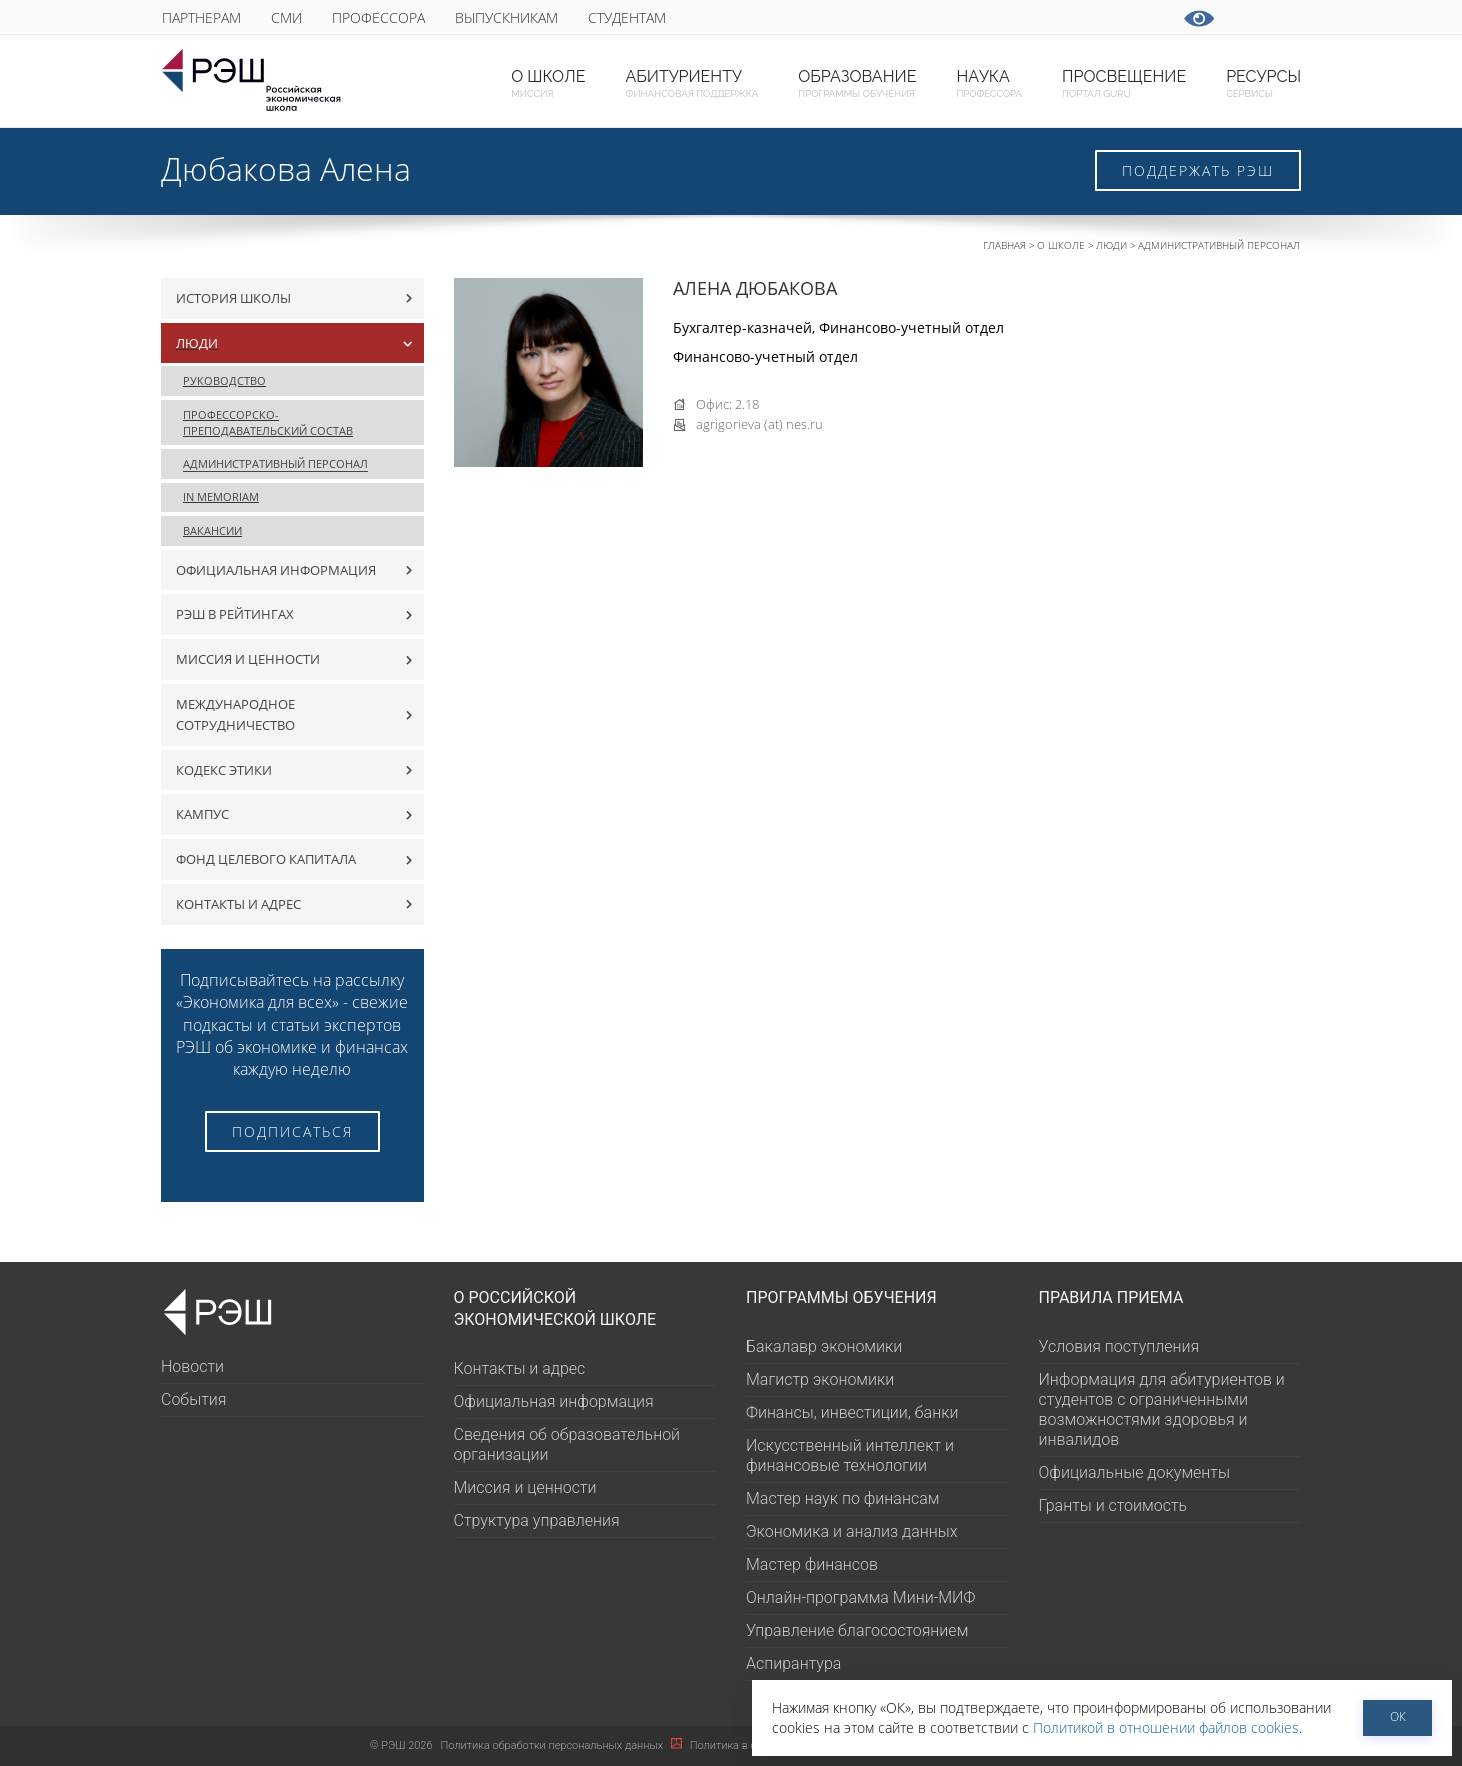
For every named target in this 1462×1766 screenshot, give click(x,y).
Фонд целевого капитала (266, 859)
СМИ (286, 17)
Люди (1111, 245)
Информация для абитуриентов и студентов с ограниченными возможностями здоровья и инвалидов (1162, 1409)
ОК (1398, 1716)
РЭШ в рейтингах (235, 614)
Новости (192, 1366)
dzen (1105, 17)
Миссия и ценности (248, 659)
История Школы (233, 298)
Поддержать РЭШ (1198, 170)
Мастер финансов (812, 1564)
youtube (982, 17)
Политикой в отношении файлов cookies (1166, 1727)
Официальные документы (1134, 1472)
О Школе (1061, 245)
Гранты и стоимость (1113, 1505)
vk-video (1023, 17)
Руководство (224, 380)
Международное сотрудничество (235, 714)
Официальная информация (276, 570)
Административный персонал (1219, 245)
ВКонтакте (900, 17)
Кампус (202, 814)
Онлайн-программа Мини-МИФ (860, 1597)
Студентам (627, 17)
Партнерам (201, 17)
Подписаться (292, 1131)
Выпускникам (506, 17)
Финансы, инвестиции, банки (852, 1412)
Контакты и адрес (238, 904)
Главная (1004, 245)
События (193, 1399)
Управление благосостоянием (857, 1630)
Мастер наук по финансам (842, 1498)
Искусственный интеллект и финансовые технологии (850, 1455)
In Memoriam (221, 496)
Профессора (378, 17)
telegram (941, 17)
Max (859, 17)
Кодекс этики (224, 770)
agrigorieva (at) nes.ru (759, 424)
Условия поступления (1119, 1346)
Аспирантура (793, 1663)
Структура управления (537, 1520)
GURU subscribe (818, 17)
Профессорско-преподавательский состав (268, 422)
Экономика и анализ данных (852, 1531)
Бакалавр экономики (824, 1346)
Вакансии (212, 530)
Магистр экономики (820, 1379)
